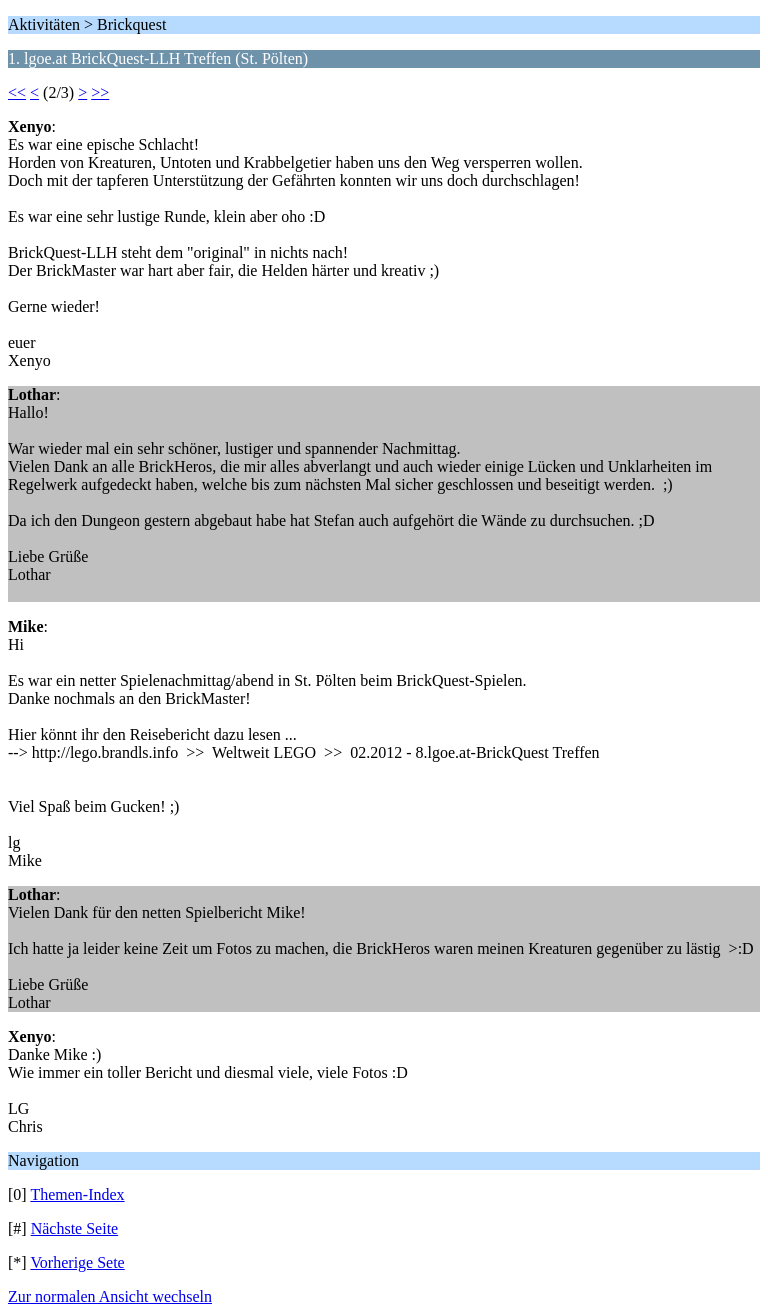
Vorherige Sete (77, 1262)
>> (100, 92)
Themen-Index (77, 1194)
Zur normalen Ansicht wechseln (110, 1296)
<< (17, 92)
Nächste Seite (75, 1228)
